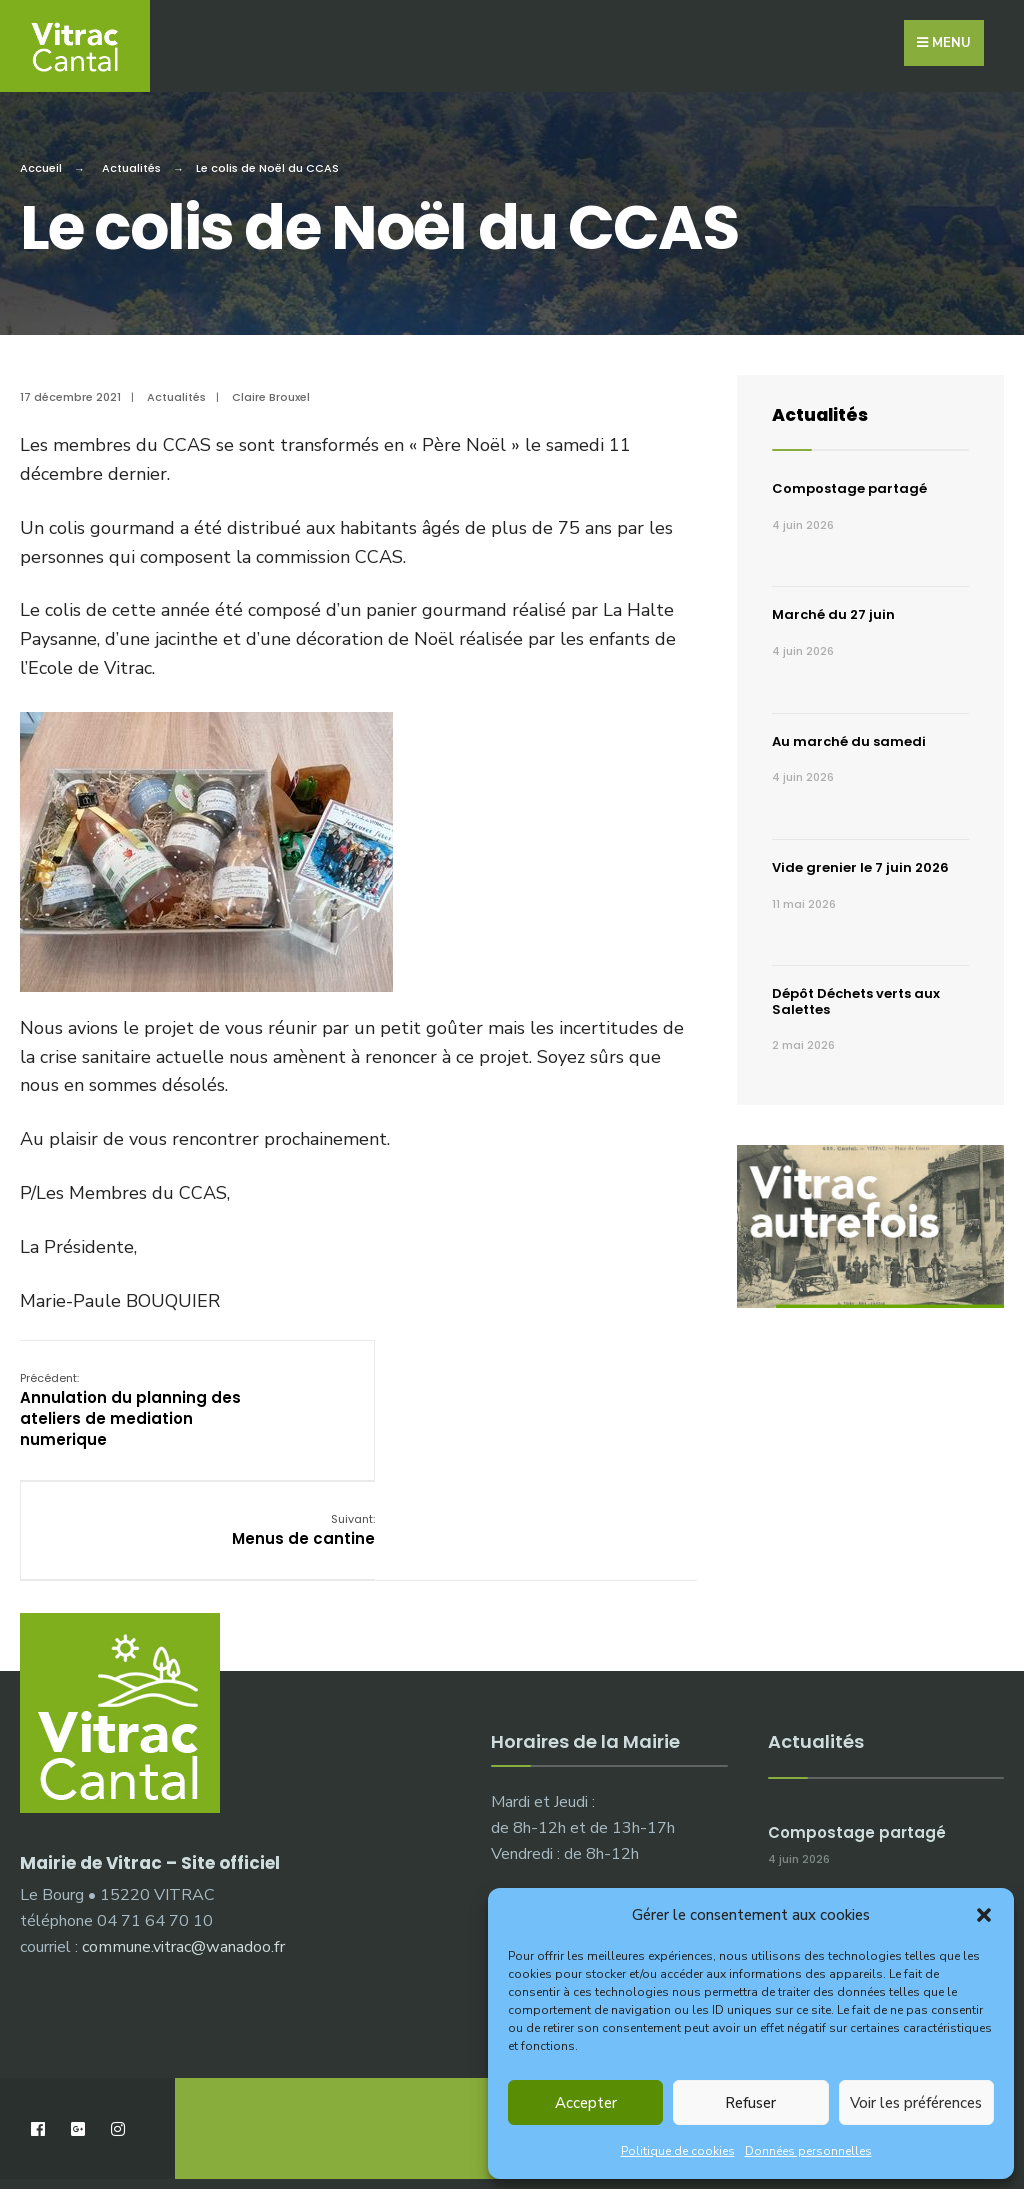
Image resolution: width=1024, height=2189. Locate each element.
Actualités (131, 162)
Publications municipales (406, 2117)
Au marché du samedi (849, 735)
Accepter (586, 2103)
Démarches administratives (214, 2117)
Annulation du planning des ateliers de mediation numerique (130, 1403)
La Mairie (73, 2117)
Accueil (41, 162)
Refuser (750, 2103)
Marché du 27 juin (833, 608)
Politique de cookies (678, 2151)
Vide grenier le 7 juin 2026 (860, 861)
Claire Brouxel (271, 391)
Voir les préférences (916, 2103)
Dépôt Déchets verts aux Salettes (856, 995)
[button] (984, 1915)
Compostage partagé (849, 482)
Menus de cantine (624, 1382)
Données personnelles (808, 2151)
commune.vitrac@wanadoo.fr (183, 1839)
